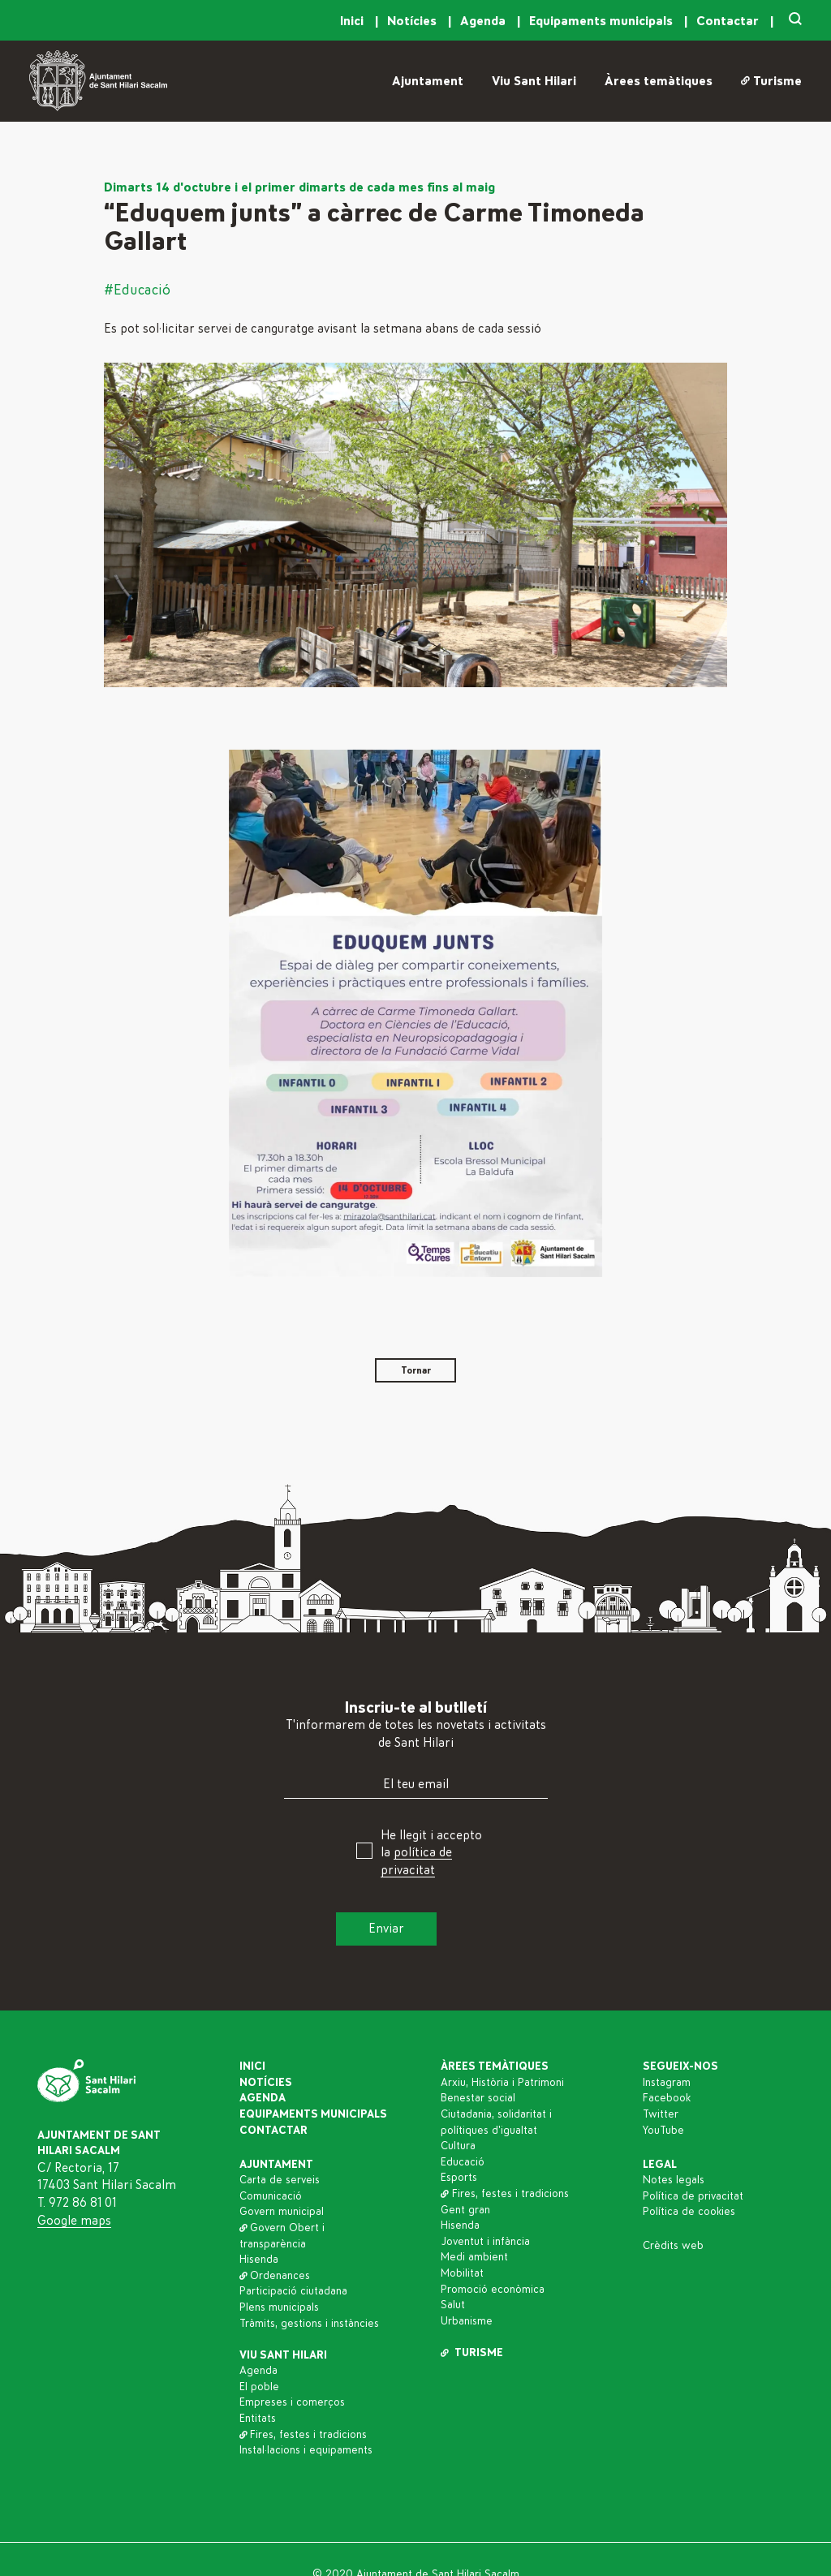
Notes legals (673, 2180)
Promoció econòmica (493, 2289)
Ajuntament (427, 81)
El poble (259, 2387)
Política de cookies (689, 2211)
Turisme (771, 81)
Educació (462, 2162)
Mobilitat (462, 2273)
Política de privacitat (693, 2196)
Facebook (667, 2098)
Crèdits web (673, 2245)
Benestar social (478, 2098)
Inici (353, 21)
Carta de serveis (279, 2180)
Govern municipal (281, 2211)
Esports (459, 2177)
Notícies (413, 21)
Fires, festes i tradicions (303, 2435)
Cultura (458, 2146)
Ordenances (275, 2275)
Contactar (729, 21)
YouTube (663, 2130)
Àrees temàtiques (659, 81)
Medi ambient (474, 2257)
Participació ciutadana (293, 2291)
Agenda (484, 21)
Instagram (667, 2082)
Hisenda (258, 2259)
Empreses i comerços (292, 2402)
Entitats (257, 2418)
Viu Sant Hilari (534, 81)
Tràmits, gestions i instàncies (309, 2323)
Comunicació (270, 2196)
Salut (453, 2305)
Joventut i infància (485, 2241)
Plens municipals (279, 2307)
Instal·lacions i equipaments (305, 2450)
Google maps (74, 2220)
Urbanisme (467, 2321)
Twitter (660, 2114)
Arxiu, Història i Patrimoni (502, 2082)
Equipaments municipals (602, 21)
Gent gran (465, 2210)
